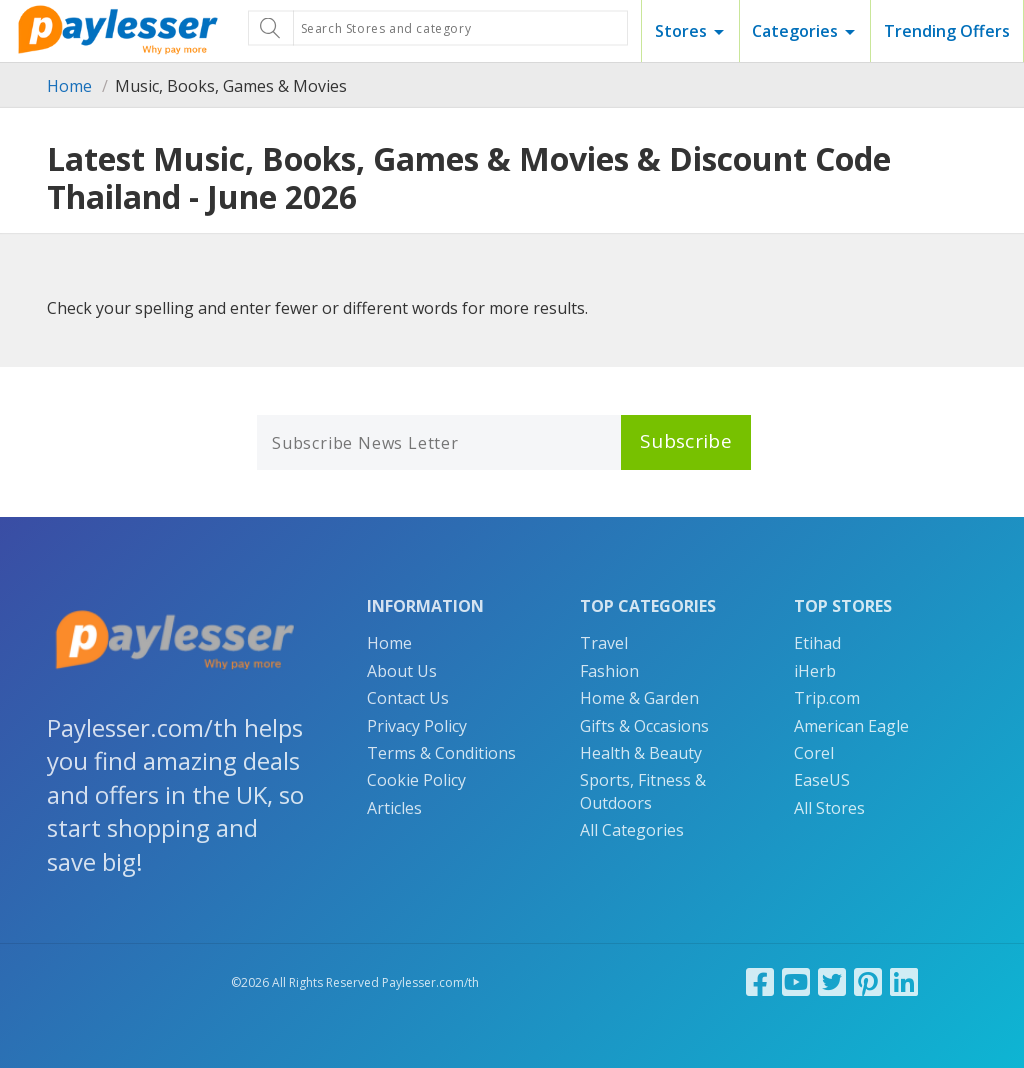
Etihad (817, 643)
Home (69, 86)
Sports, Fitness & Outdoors (643, 791)
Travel (604, 643)
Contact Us (408, 698)
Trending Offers (947, 31)
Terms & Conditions (441, 753)
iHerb (815, 671)
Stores (681, 31)
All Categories (632, 830)
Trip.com (827, 698)
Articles (394, 808)
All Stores (829, 808)
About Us (402, 671)
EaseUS (822, 780)
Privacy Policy (417, 726)
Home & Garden (639, 698)
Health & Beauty (641, 753)
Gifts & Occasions (644, 726)
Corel (814, 753)
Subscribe (686, 441)
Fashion (609, 671)
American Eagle (851, 726)
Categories (795, 31)
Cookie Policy (416, 780)
